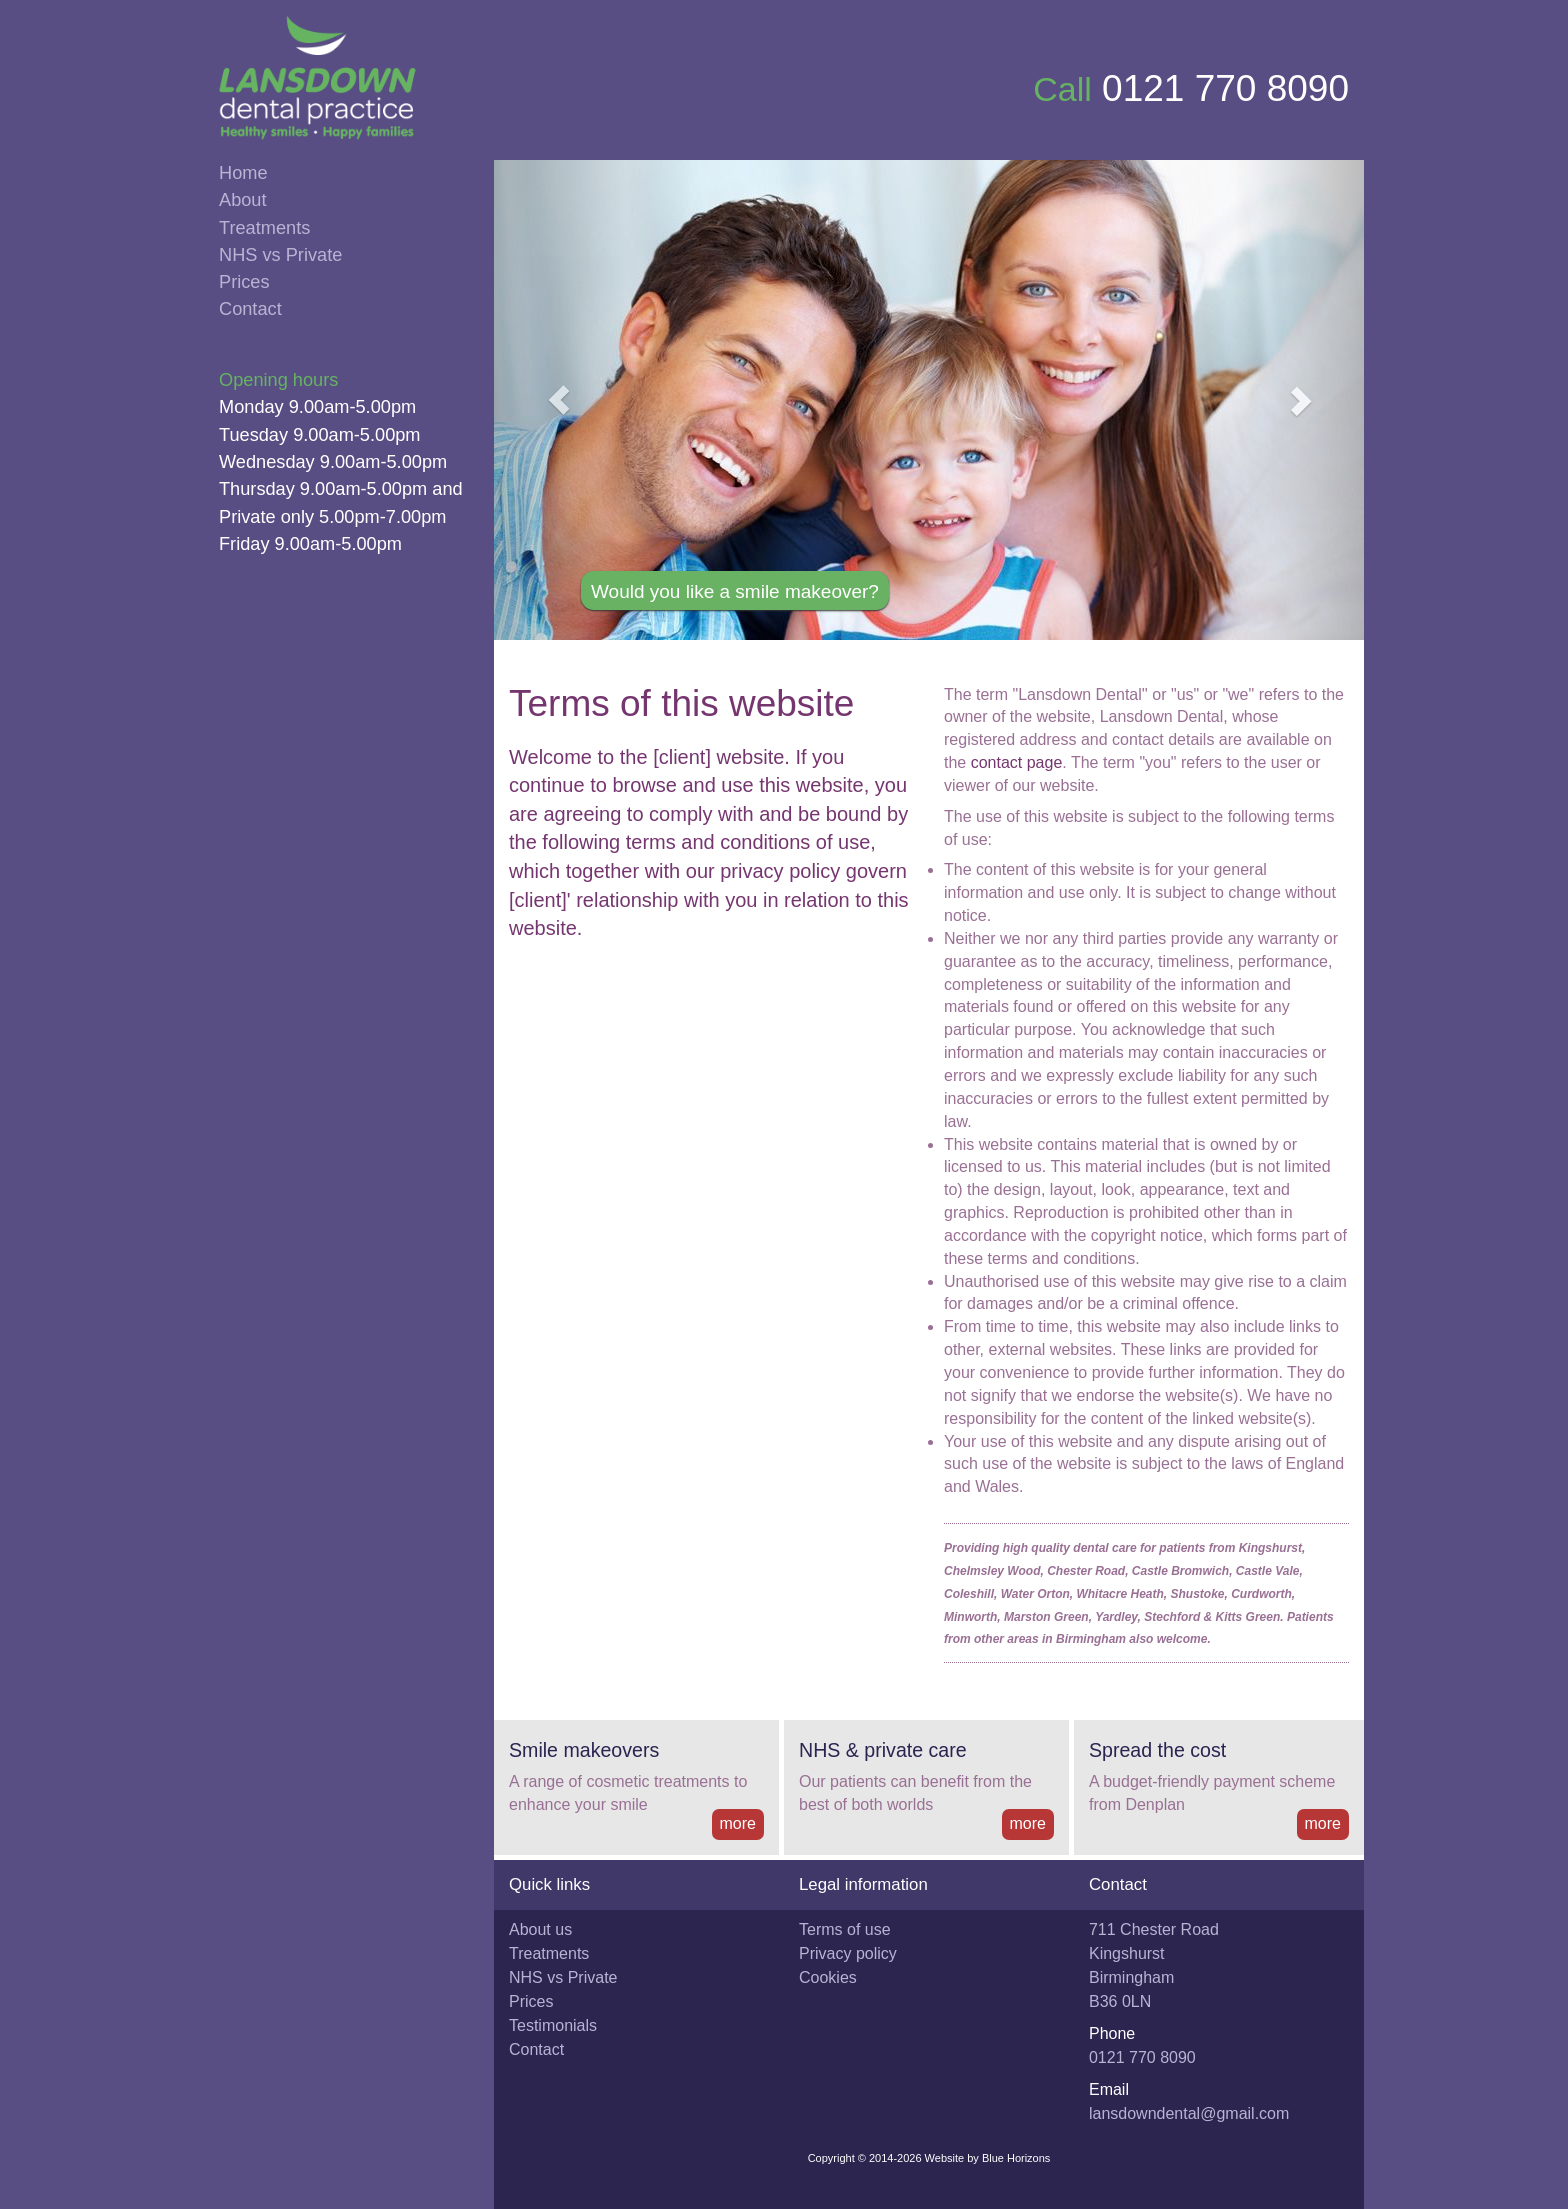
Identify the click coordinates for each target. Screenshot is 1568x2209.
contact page (1017, 762)
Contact (250, 309)
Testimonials (553, 2025)
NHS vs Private (280, 255)
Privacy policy (848, 1953)
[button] (559, 400)
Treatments (264, 228)
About (243, 200)
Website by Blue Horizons (988, 2158)
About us (540, 1929)
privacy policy (780, 871)
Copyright (831, 2158)
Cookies (828, 1977)
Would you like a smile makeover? (735, 591)
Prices (244, 282)
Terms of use (845, 1929)
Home (243, 173)
